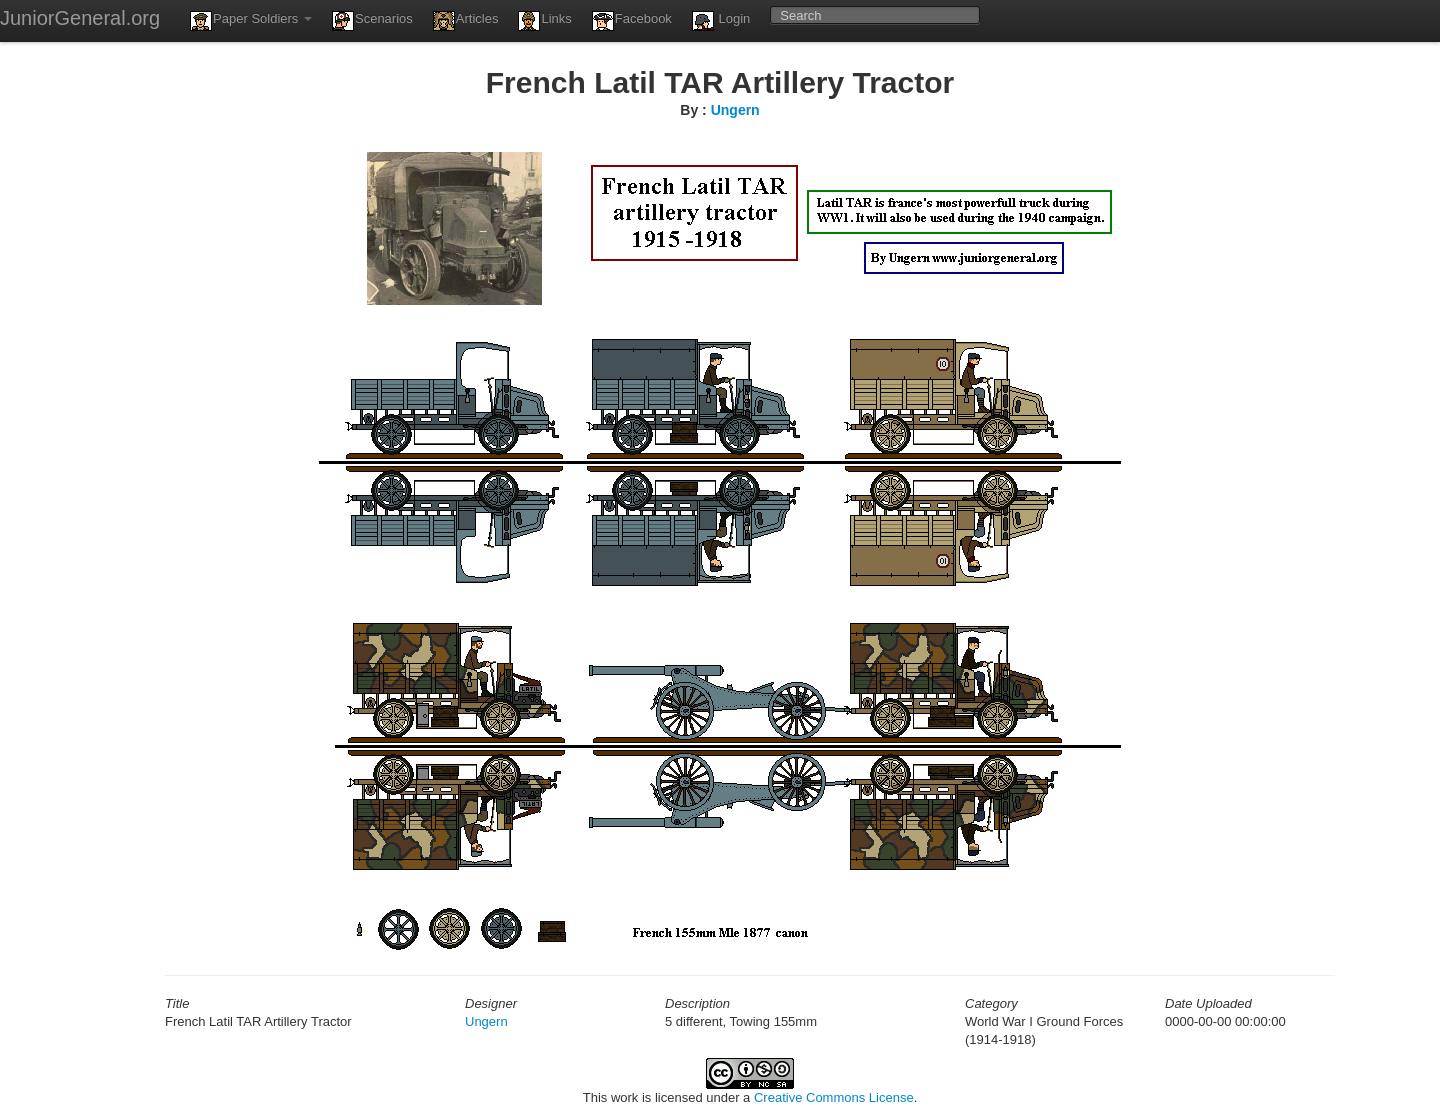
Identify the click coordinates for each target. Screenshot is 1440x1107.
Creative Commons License (834, 1097)
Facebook (632, 21)
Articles (466, 21)
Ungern (735, 110)
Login (721, 21)
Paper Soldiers (251, 21)
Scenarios (372, 21)
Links (544, 21)
